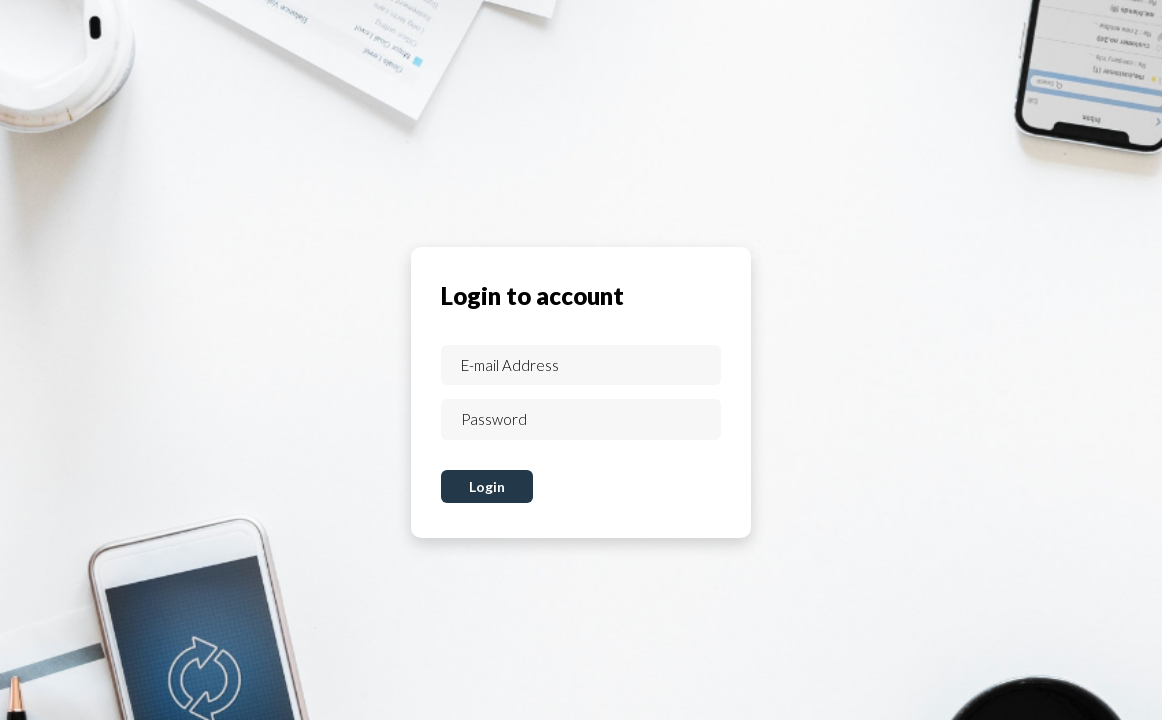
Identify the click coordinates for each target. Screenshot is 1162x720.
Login (487, 486)
